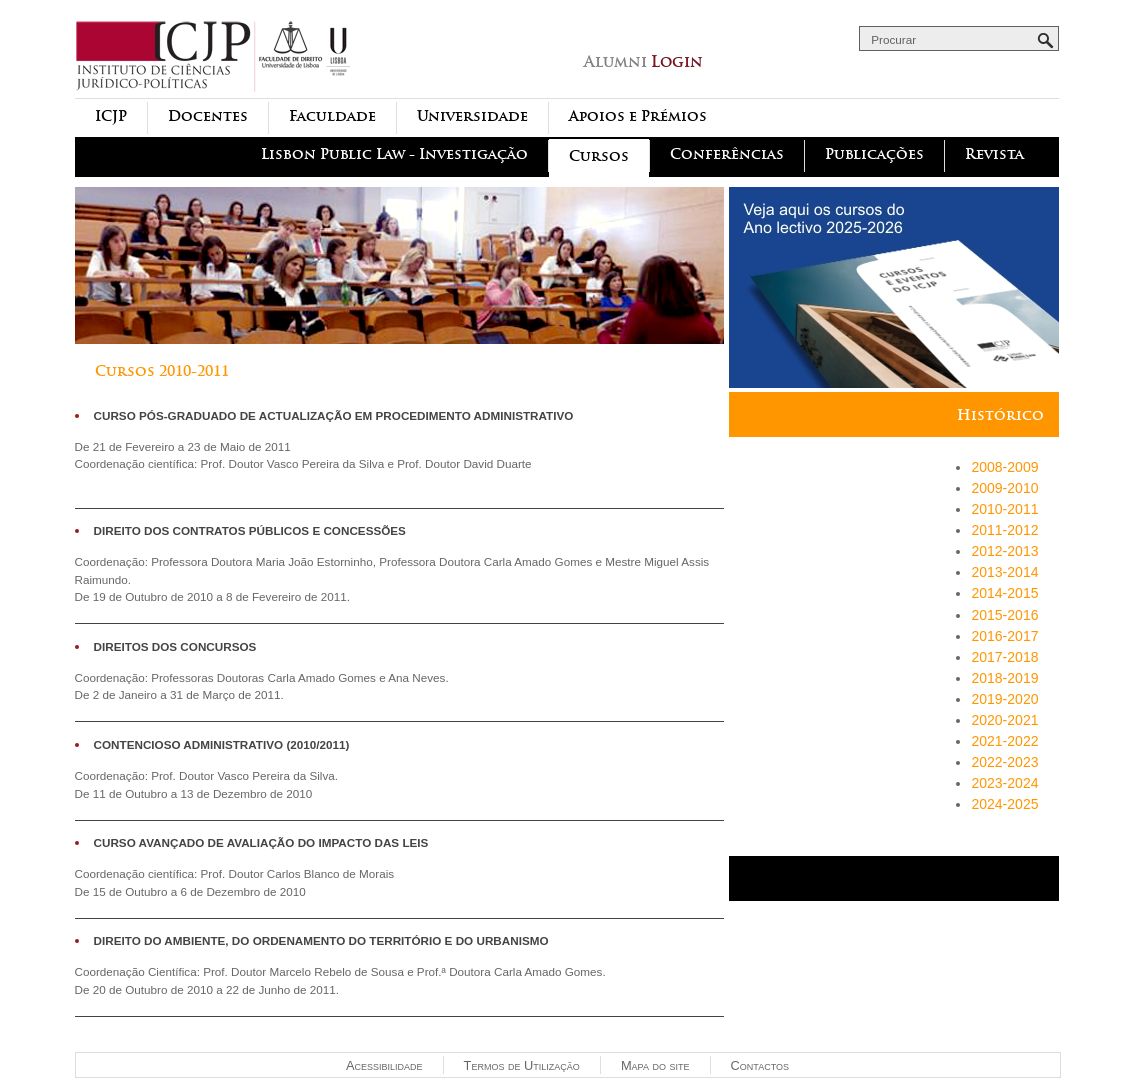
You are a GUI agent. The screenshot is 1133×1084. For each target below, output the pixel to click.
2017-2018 (1004, 657)
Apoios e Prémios (638, 116)
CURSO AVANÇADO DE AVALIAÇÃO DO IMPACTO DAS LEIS (261, 842)
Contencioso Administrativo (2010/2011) (222, 744)
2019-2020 (1004, 699)
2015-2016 (1004, 615)
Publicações (874, 154)
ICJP (111, 116)
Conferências (727, 154)
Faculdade (332, 116)
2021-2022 (1004, 741)
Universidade (472, 116)
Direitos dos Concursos (175, 646)
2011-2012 (1004, 530)
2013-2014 (1004, 572)
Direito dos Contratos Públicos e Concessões (250, 530)
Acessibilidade (384, 1065)
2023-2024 (1004, 783)
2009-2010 (1004, 488)
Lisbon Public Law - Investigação (394, 154)
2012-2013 (1004, 551)
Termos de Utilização (522, 1065)
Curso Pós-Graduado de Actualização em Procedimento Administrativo (334, 415)
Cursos (599, 156)
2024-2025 (1004, 804)
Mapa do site (655, 1065)
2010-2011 (1004, 509)
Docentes (208, 116)
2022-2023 (1004, 762)
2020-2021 (1004, 720)
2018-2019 (1004, 678)
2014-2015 (1004, 593)
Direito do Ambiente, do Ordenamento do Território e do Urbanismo (321, 940)
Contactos (760, 1065)
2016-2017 (1004, 636)
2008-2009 (1004, 467)
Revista (994, 154)
